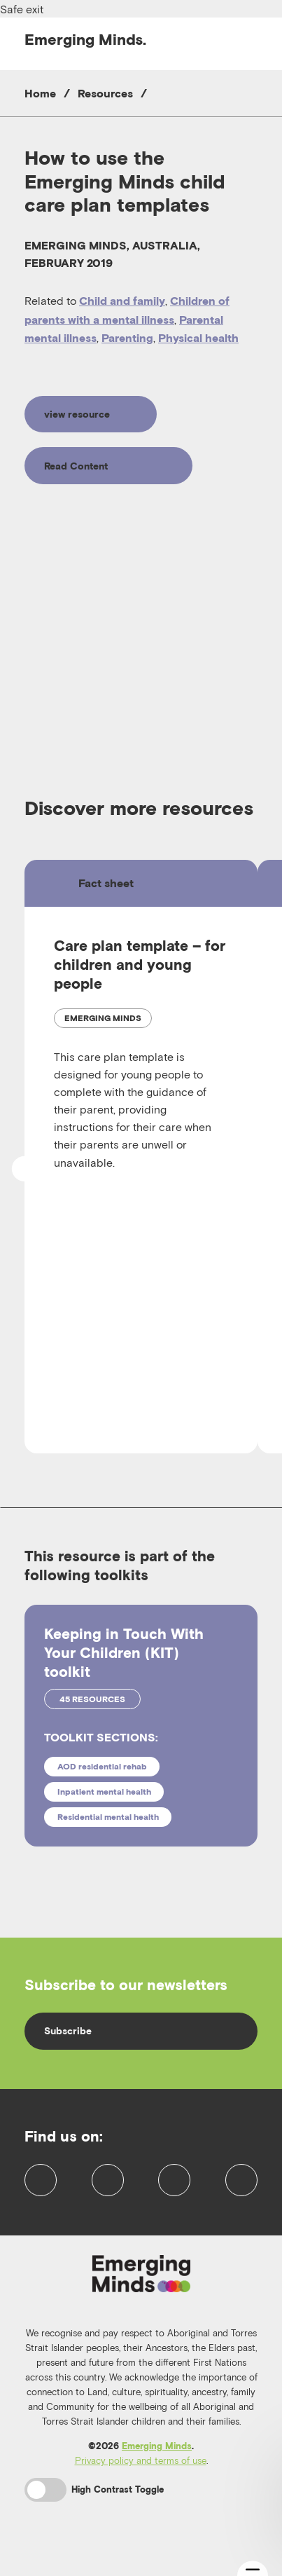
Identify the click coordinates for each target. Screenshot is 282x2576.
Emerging (85, 39)
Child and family (122, 300)
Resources (105, 93)
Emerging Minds (157, 2466)
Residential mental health (108, 1816)
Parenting (127, 337)
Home (40, 93)
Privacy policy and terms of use (140, 2480)
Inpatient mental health (104, 1791)
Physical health (198, 337)
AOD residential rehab (102, 1766)
